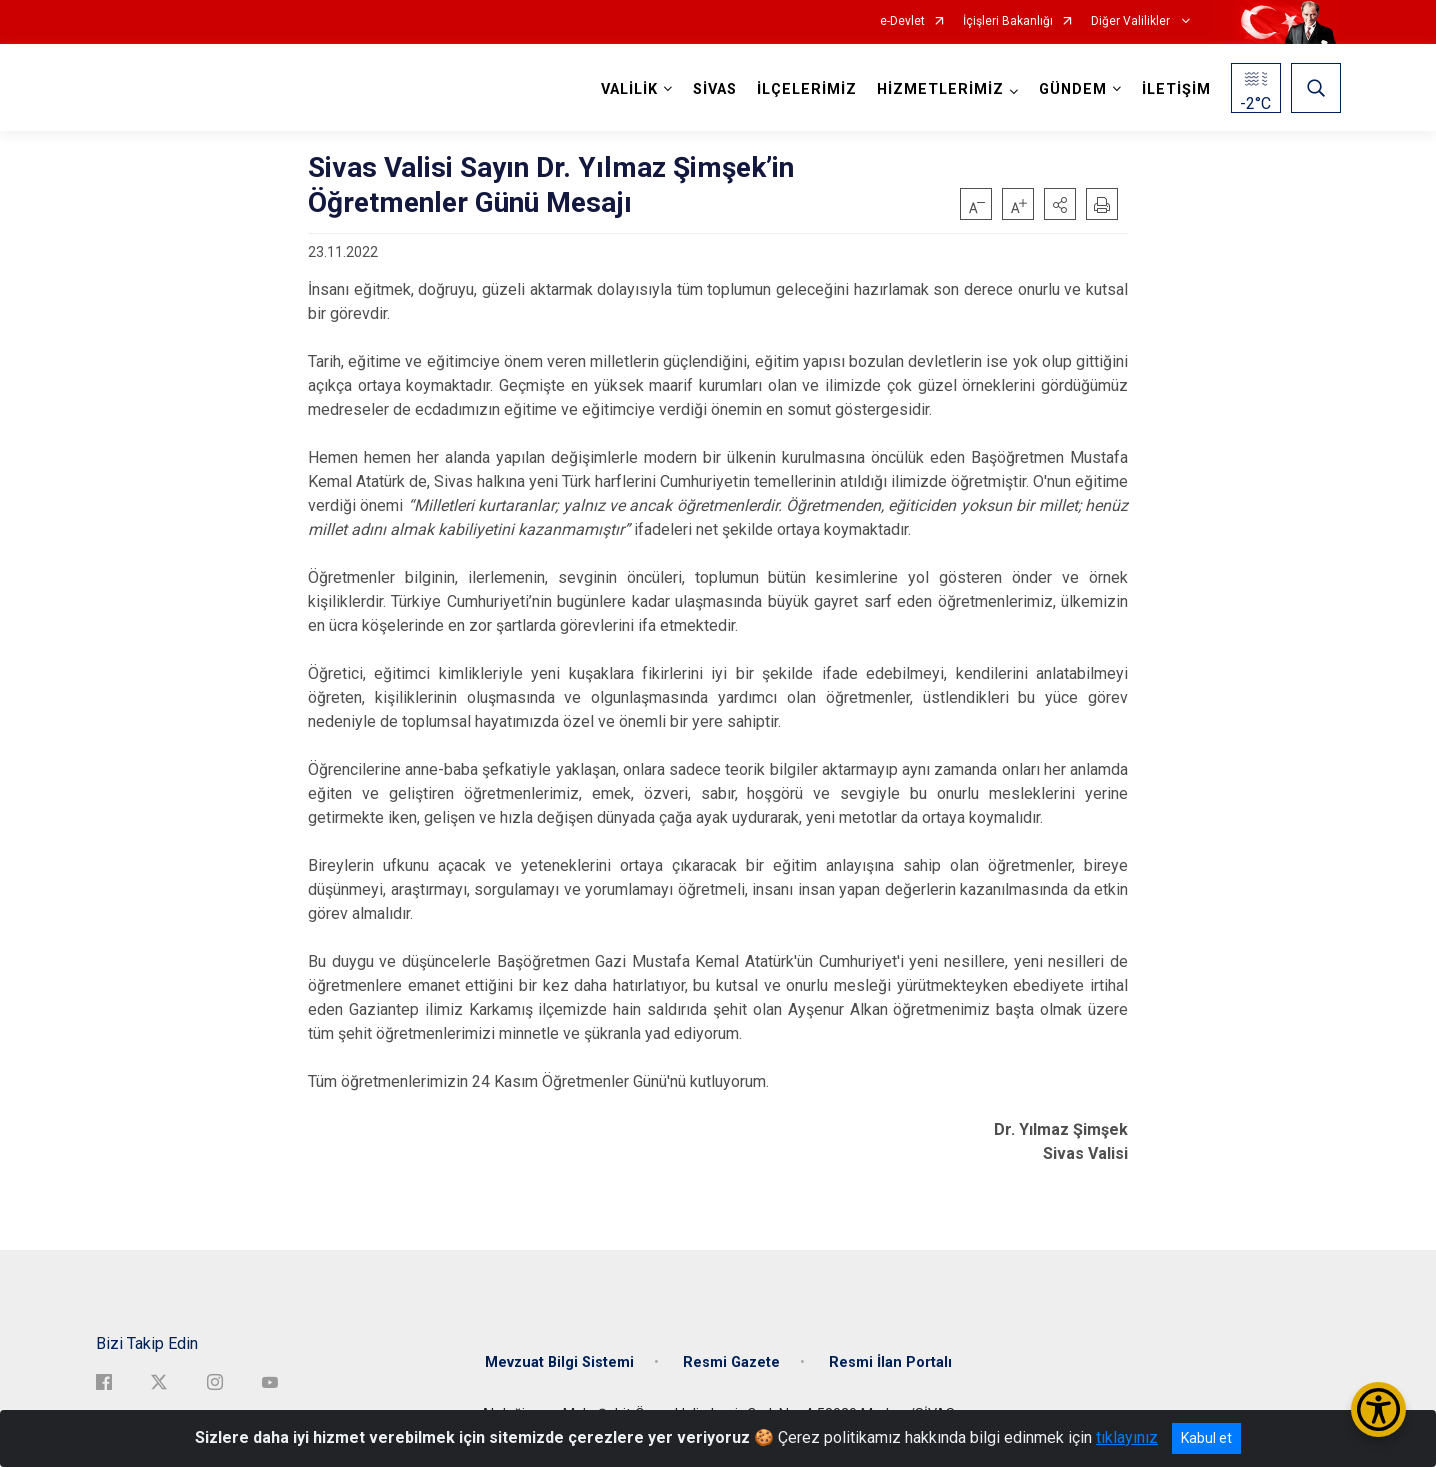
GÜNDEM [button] (1073, 89)
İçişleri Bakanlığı (1008, 21)
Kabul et (1206, 1438)
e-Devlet (902, 21)
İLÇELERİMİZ (807, 89)
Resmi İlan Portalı (890, 1362)
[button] (1060, 204)
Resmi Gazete (731, 1362)
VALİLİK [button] (629, 89)
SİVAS (715, 89)
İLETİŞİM (1176, 89)
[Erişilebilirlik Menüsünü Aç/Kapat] (1378, 1409)
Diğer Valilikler (1132, 21)
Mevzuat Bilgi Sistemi (559, 1362)
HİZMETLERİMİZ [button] (940, 89)
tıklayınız (1127, 1437)
